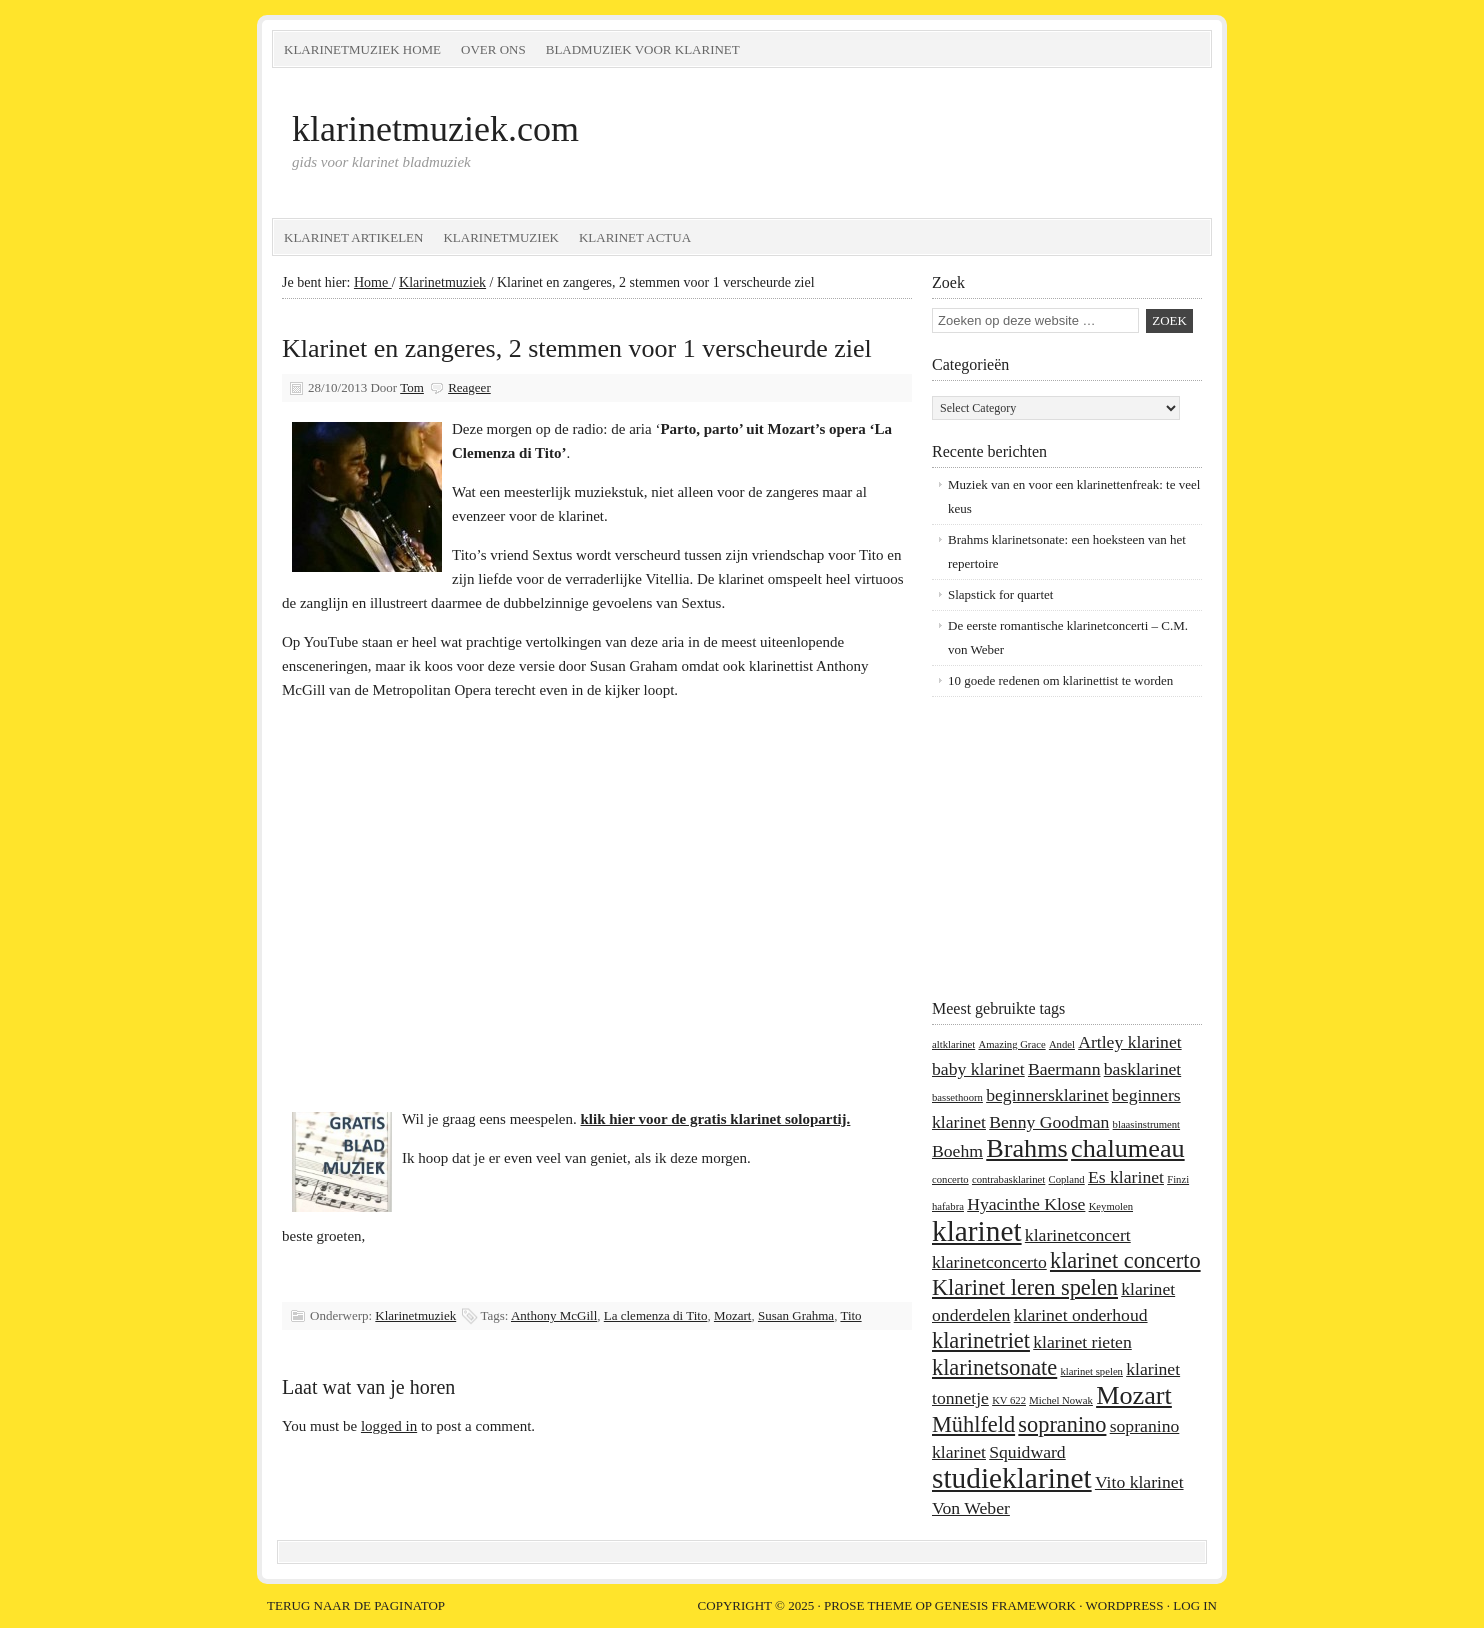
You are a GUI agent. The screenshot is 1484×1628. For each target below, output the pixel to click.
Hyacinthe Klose (1026, 1204)
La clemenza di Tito (656, 1315)
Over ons (493, 49)
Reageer (469, 387)
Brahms (1027, 1148)
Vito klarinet (1139, 1482)
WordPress (1125, 1605)
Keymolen (1111, 1206)
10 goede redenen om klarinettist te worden (1060, 680)
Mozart (733, 1315)
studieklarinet (1012, 1478)
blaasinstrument (1146, 1124)
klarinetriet (981, 1340)
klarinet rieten (1082, 1342)
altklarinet (953, 1044)
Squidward (1027, 1452)
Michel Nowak (1061, 1400)
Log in (1195, 1605)
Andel (1062, 1044)
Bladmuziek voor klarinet (643, 49)
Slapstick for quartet (1000, 594)
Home (373, 282)
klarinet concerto (1125, 1260)
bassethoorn (957, 1097)
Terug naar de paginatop (356, 1605)
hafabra (948, 1206)
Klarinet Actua (635, 237)
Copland (1067, 1179)
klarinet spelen (1092, 1371)
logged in (389, 1426)
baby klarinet (978, 1069)
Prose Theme (868, 1605)
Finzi (1178, 1179)
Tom (412, 387)
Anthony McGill (554, 1315)
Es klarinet (1126, 1177)
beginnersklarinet (1047, 1095)
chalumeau (1128, 1148)
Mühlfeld (973, 1424)
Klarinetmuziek (501, 237)
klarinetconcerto (989, 1262)
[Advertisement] (1057, 847)
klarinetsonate (994, 1367)
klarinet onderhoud (1081, 1315)
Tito (850, 1315)
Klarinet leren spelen (1025, 1287)
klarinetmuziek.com (435, 129)
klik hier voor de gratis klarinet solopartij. (716, 1119)
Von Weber (971, 1508)
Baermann (1064, 1069)
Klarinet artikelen (353, 237)
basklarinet (1142, 1069)
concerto (950, 1179)
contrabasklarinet (1008, 1179)
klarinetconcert (1078, 1235)
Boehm (957, 1151)
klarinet (977, 1231)
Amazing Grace (1011, 1044)
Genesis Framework (1005, 1605)
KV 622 (1009, 1400)
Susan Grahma (796, 1315)
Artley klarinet (1129, 1042)
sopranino (1062, 1424)
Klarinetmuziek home (362, 49)
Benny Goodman (1049, 1122)
